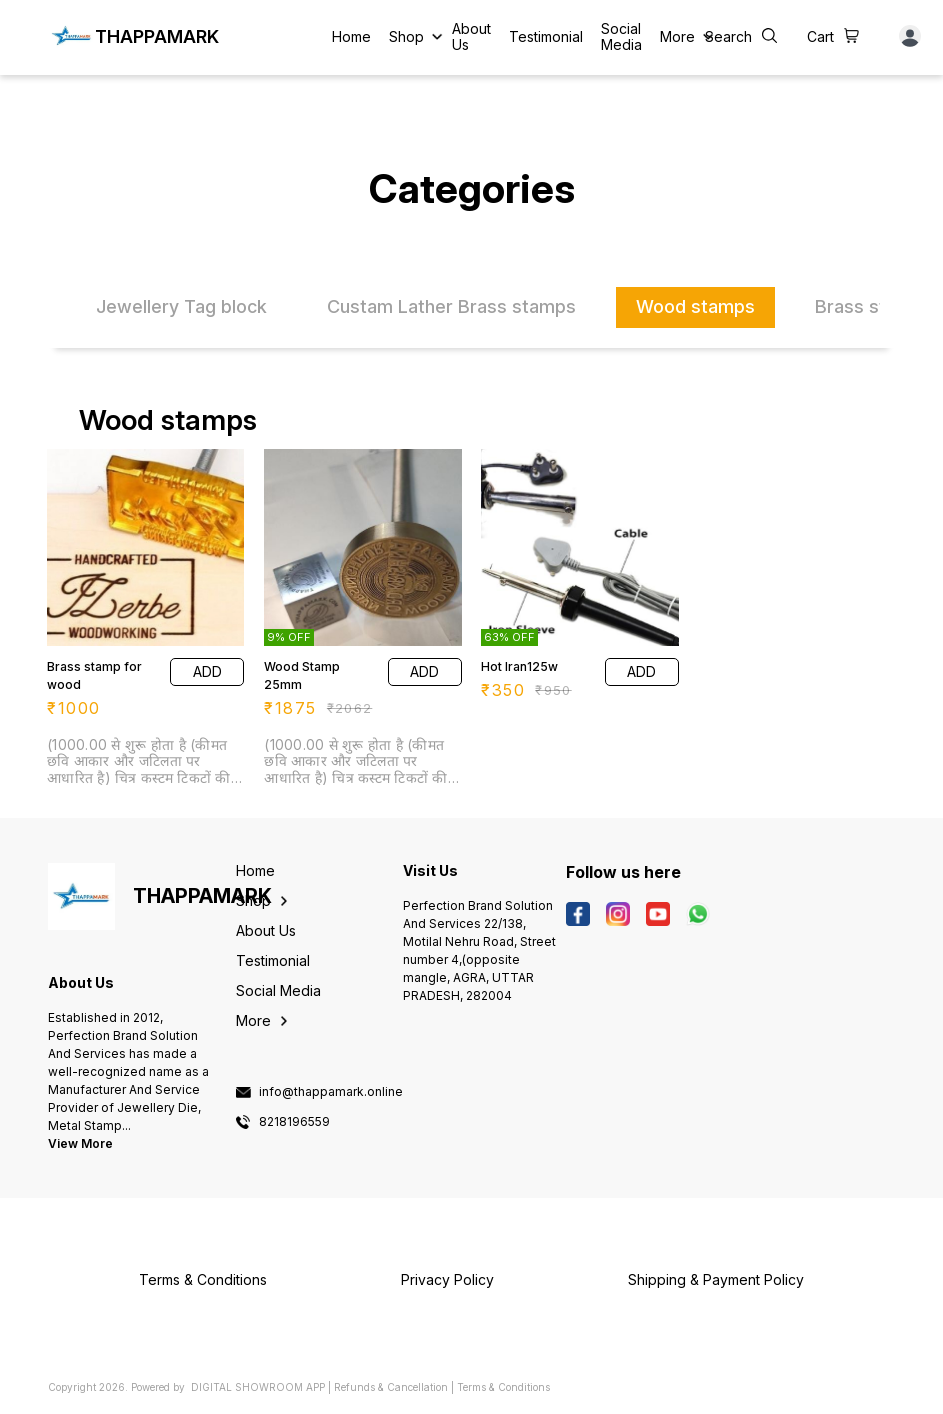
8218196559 (294, 1122)
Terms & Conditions (503, 1387)
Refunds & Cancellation (391, 1387)
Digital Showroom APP (258, 1387)
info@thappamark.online (331, 1092)
